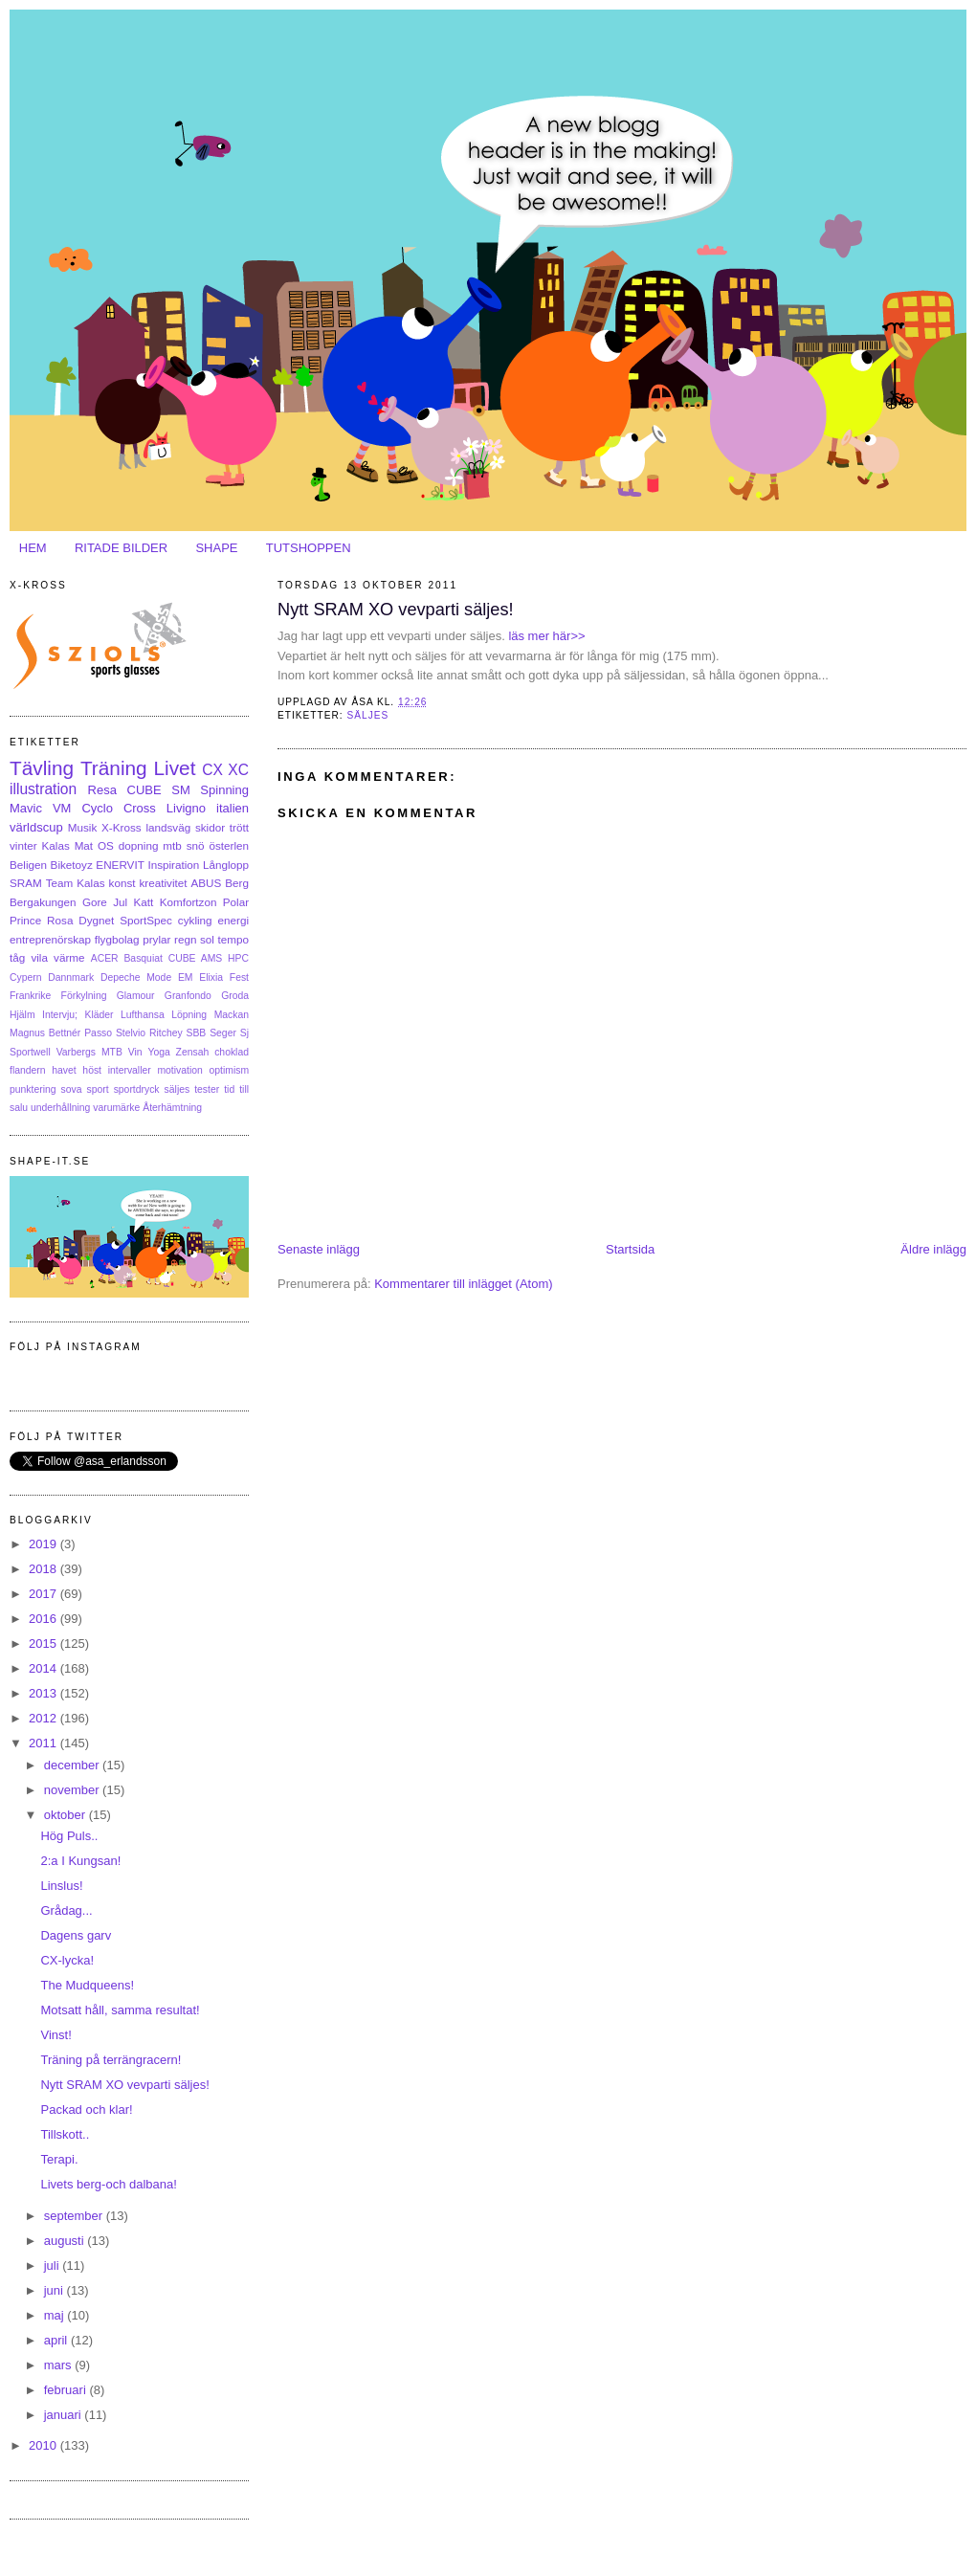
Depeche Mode (135, 977)
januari (64, 2415)
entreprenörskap (50, 939)
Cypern (26, 977)
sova (71, 1089)
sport (98, 1089)
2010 (44, 2445)
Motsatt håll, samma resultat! (119, 2010)
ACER (105, 958)
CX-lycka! (67, 1960)
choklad (231, 1052)
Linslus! (61, 1885)
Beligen (28, 864)
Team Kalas (75, 883)
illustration (43, 789)
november (73, 1790)
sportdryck (137, 1089)
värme (69, 957)
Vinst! (55, 2035)
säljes (367, 715)
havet (64, 1070)
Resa (102, 790)
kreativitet (163, 883)
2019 (44, 1544)
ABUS (205, 883)
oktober (66, 1815)
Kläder (99, 1015)
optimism (229, 1070)
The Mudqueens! (87, 1985)
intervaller (129, 1070)
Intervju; (60, 1015)
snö (196, 845)
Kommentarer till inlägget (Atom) (463, 1284)
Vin (135, 1052)
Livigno (186, 808)
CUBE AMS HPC (208, 958)
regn (185, 939)
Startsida (630, 1249)
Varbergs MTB (89, 1052)
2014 (44, 1668)
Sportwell (30, 1052)
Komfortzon (188, 902)
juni (55, 2290)
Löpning (189, 1015)
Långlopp (226, 864)
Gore (94, 902)
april (57, 2340)
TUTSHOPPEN (308, 548)
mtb (172, 845)
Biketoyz (72, 864)
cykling (195, 920)
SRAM (26, 883)
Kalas (55, 845)
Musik (83, 827)
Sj (244, 1033)
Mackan (231, 1015)
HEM (33, 548)
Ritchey (166, 1033)
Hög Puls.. (69, 1836)
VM (62, 808)
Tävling (42, 768)
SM (180, 790)
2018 (44, 1569)
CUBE (144, 790)
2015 (44, 1643)
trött (239, 827)
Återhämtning (172, 1107)
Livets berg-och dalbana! (108, 2184)
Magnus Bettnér (45, 1033)
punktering (33, 1089)
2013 (44, 1693)
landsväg (167, 827)
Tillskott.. (64, 2134)
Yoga (158, 1052)
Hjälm (22, 1015)
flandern (28, 1070)
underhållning (60, 1107)
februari (67, 2390)
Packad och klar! (86, 2109)
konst (122, 883)
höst (91, 1070)
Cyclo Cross (118, 808)
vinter (23, 845)
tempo (233, 939)
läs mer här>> (545, 636)
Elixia (211, 977)
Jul (120, 902)
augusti (66, 2240)
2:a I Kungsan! (80, 1861)
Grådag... (66, 1910)
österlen (229, 845)
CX (212, 770)
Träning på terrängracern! (110, 2060)
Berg (237, 883)
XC (238, 770)
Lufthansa (143, 1015)
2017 (44, 1594)
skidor (210, 827)
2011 (44, 1743)
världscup (36, 827)
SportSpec (146, 920)
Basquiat (142, 958)
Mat (84, 845)
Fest (239, 977)
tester (206, 1089)
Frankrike (30, 995)
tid (229, 1089)
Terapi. (59, 2159)
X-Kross (121, 827)
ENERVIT (120, 864)
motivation (179, 1070)
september (75, 2216)
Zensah (193, 1052)
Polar (236, 902)
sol (207, 939)
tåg (17, 957)
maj (56, 2315)
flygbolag (117, 939)
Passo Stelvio (114, 1033)
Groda (235, 995)
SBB (197, 1033)
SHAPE (216, 548)
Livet (174, 768)
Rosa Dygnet (80, 920)
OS (106, 845)
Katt (144, 902)
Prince (25, 920)
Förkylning (84, 995)
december (73, 1765)
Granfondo (188, 995)
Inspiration (173, 864)
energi (234, 920)
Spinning (224, 790)
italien (232, 808)
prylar (156, 939)
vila (39, 957)
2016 (44, 1618)
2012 (44, 1718)
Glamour (136, 995)
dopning (139, 845)
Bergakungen (43, 902)
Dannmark (71, 977)
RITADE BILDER (121, 548)
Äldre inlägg (933, 1249)
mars (60, 2365)
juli (53, 2265)
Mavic (26, 808)
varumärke (116, 1107)
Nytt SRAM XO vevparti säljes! (395, 609)
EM (185, 977)
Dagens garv (75, 1935)
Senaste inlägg (318, 1249)
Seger (223, 1033)
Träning (113, 768)
